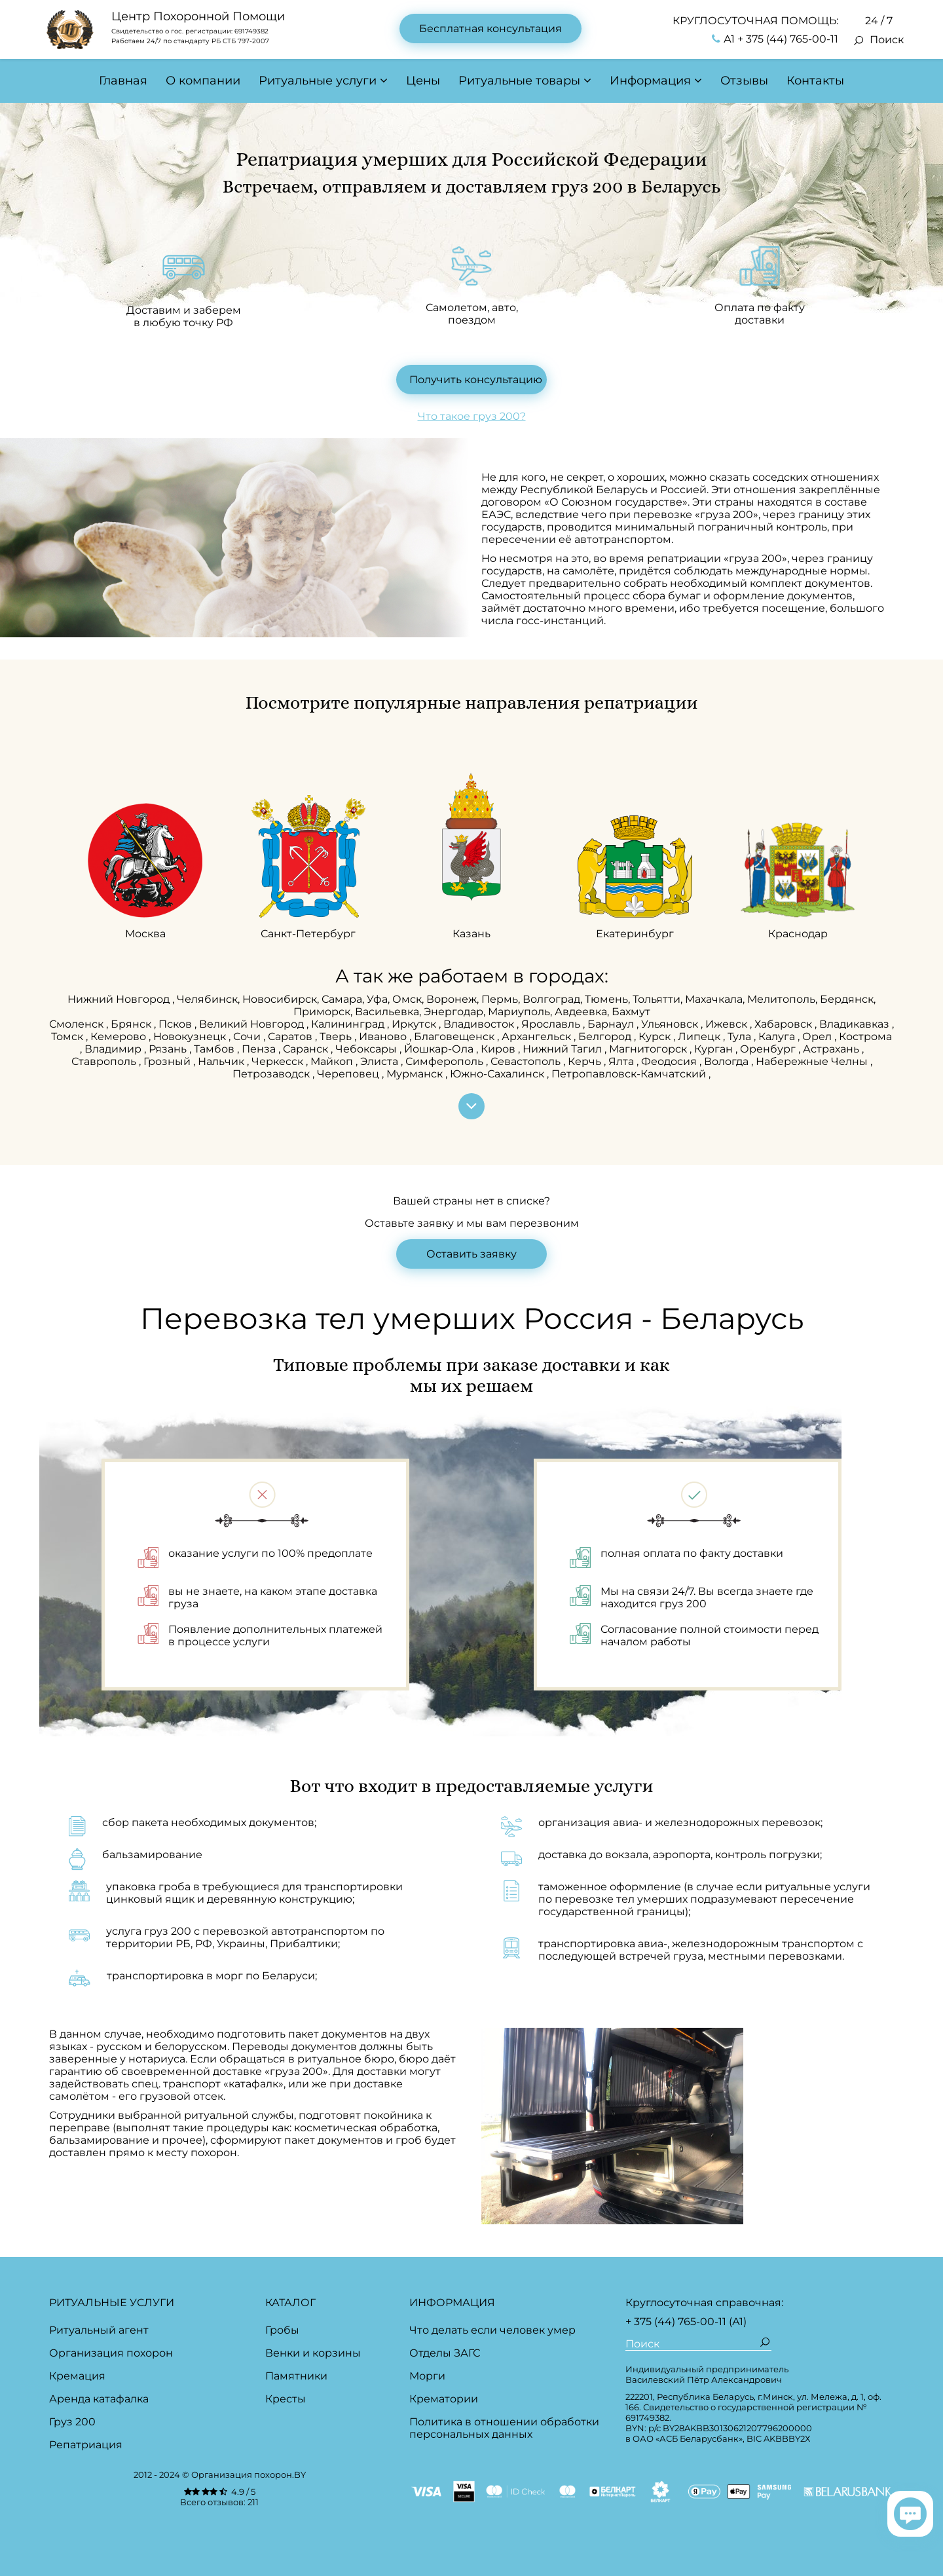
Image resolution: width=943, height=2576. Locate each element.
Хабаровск (784, 1024)
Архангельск (538, 1036)
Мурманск (415, 1074)
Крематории (443, 2399)
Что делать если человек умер (492, 2330)
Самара (342, 999)
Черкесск (278, 1061)
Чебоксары (367, 1049)
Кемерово (119, 1036)
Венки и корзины (313, 2353)
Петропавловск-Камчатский (630, 1074)
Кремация (77, 2376)
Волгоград (551, 999)
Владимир (114, 1049)
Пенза (260, 1049)
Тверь (337, 1036)
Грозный (168, 1061)
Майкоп (333, 1061)
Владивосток (480, 1024)
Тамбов (215, 1049)
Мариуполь (519, 1011)
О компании (203, 80)
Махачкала (714, 999)
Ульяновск (671, 1024)
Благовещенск (455, 1036)
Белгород (606, 1036)
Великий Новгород (252, 1024)
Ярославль (552, 1024)
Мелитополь (781, 999)
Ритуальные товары (519, 80)
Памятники (296, 2376)
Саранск (307, 1049)
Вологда (727, 1061)
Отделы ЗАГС (444, 2353)
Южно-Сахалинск (498, 1074)
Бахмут (631, 1011)
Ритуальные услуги (318, 80)
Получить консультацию (475, 379)
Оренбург (769, 1049)
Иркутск (415, 1024)
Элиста (380, 1061)
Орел (818, 1036)
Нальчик (222, 1061)
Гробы (282, 2330)
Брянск (132, 1024)
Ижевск (727, 1024)
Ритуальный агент (99, 2330)
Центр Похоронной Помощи (198, 16)
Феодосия (670, 1061)
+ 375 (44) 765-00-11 (675, 2321)
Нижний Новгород (119, 999)
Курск (655, 1036)
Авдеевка (581, 1011)
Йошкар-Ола (440, 1049)
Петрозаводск (272, 1074)
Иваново (384, 1036)
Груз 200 (72, 2422)
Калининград (349, 1024)
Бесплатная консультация (490, 28)
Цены (423, 80)
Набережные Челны (813, 1061)
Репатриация (85, 2444)
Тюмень (606, 999)
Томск (68, 1036)
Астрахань (832, 1049)
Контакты (815, 80)
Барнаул (612, 1024)
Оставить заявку (471, 1254)
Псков (176, 1024)
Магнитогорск (649, 1049)
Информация (650, 80)
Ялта (622, 1061)
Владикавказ (855, 1024)
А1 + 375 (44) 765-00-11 (775, 39)
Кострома (865, 1036)
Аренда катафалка (99, 2399)
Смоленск (77, 1024)
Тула (741, 1036)
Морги (427, 2376)
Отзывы (744, 80)
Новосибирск (279, 999)
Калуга (778, 1036)
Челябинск (207, 999)
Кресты (285, 2399)
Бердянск (847, 999)
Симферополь (445, 1061)
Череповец (349, 1074)
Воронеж (451, 999)
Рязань (169, 1049)
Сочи (248, 1036)
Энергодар (453, 1011)
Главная (123, 80)
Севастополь (526, 1061)
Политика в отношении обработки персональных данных (504, 2428)
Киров (499, 1049)
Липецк (700, 1036)
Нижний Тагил (563, 1049)
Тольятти (656, 999)
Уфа (377, 999)
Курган (714, 1049)
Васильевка (387, 1011)
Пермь (499, 999)
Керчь (586, 1061)
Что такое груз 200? (472, 416)
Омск (407, 999)
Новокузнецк (191, 1036)
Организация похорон (111, 2353)
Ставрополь (105, 1061)
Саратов (291, 1036)
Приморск (321, 1011)
